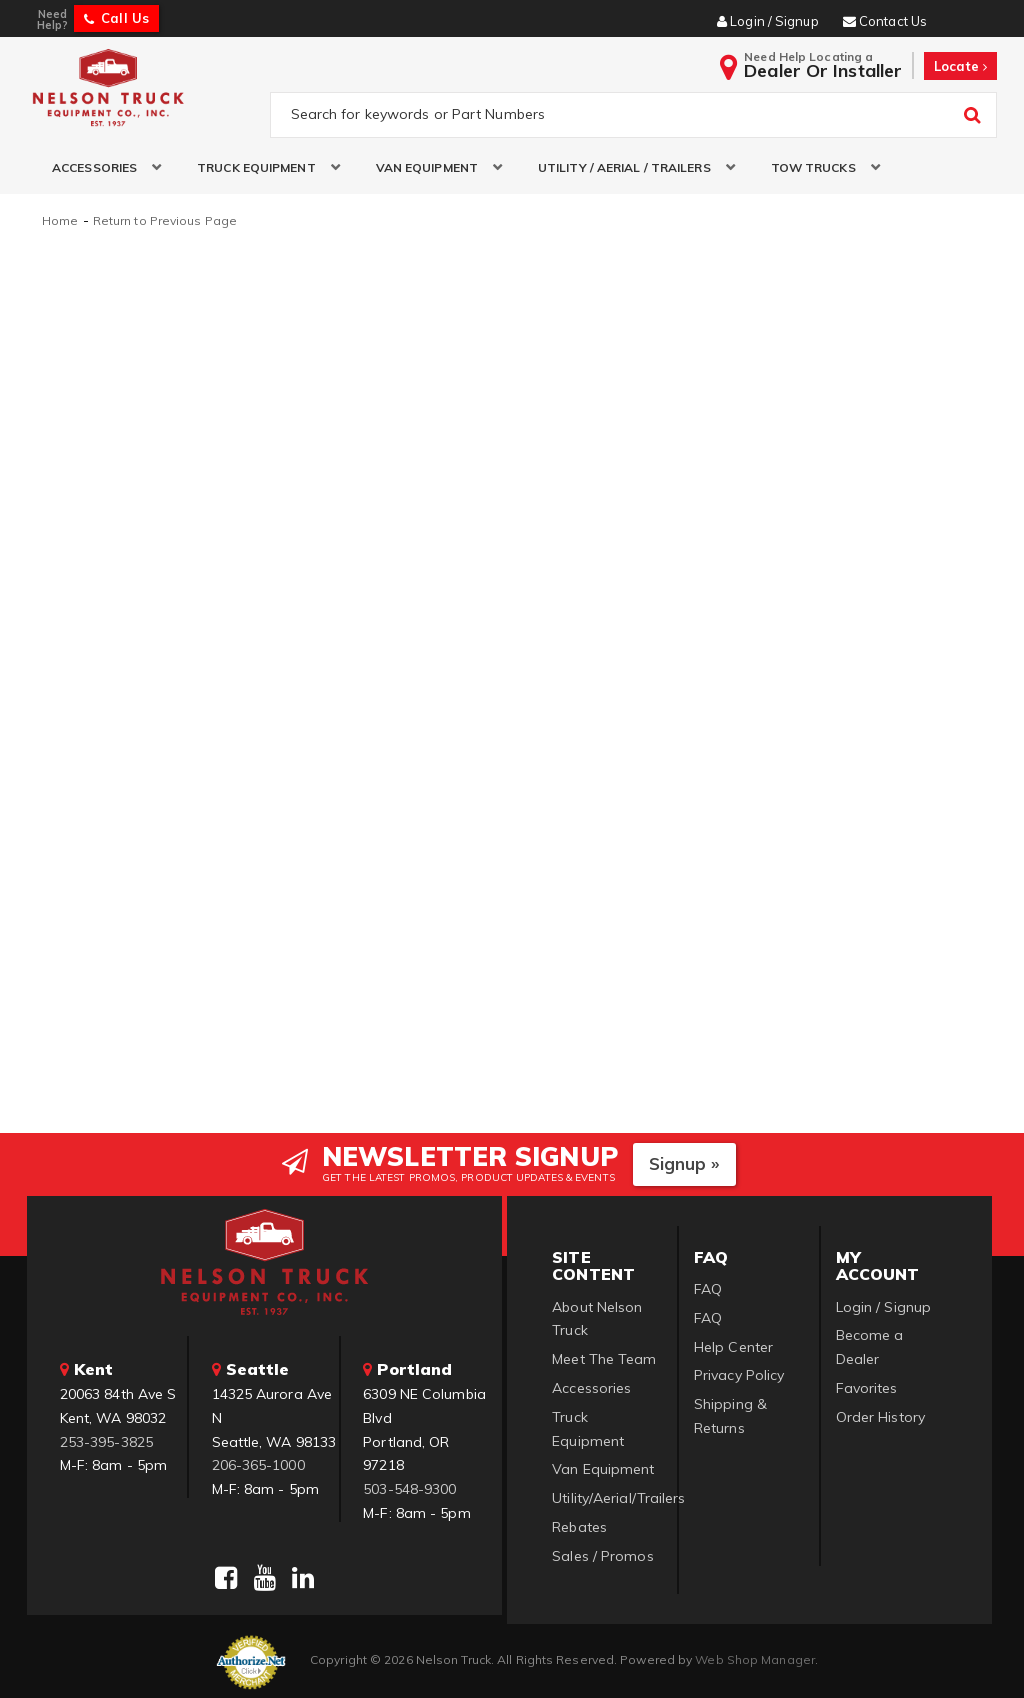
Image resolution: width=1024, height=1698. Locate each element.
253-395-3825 (106, 1440)
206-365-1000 (258, 1464)
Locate (960, 66)
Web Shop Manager (755, 1657)
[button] (99, 168)
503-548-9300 (409, 1488)
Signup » (684, 1162)
